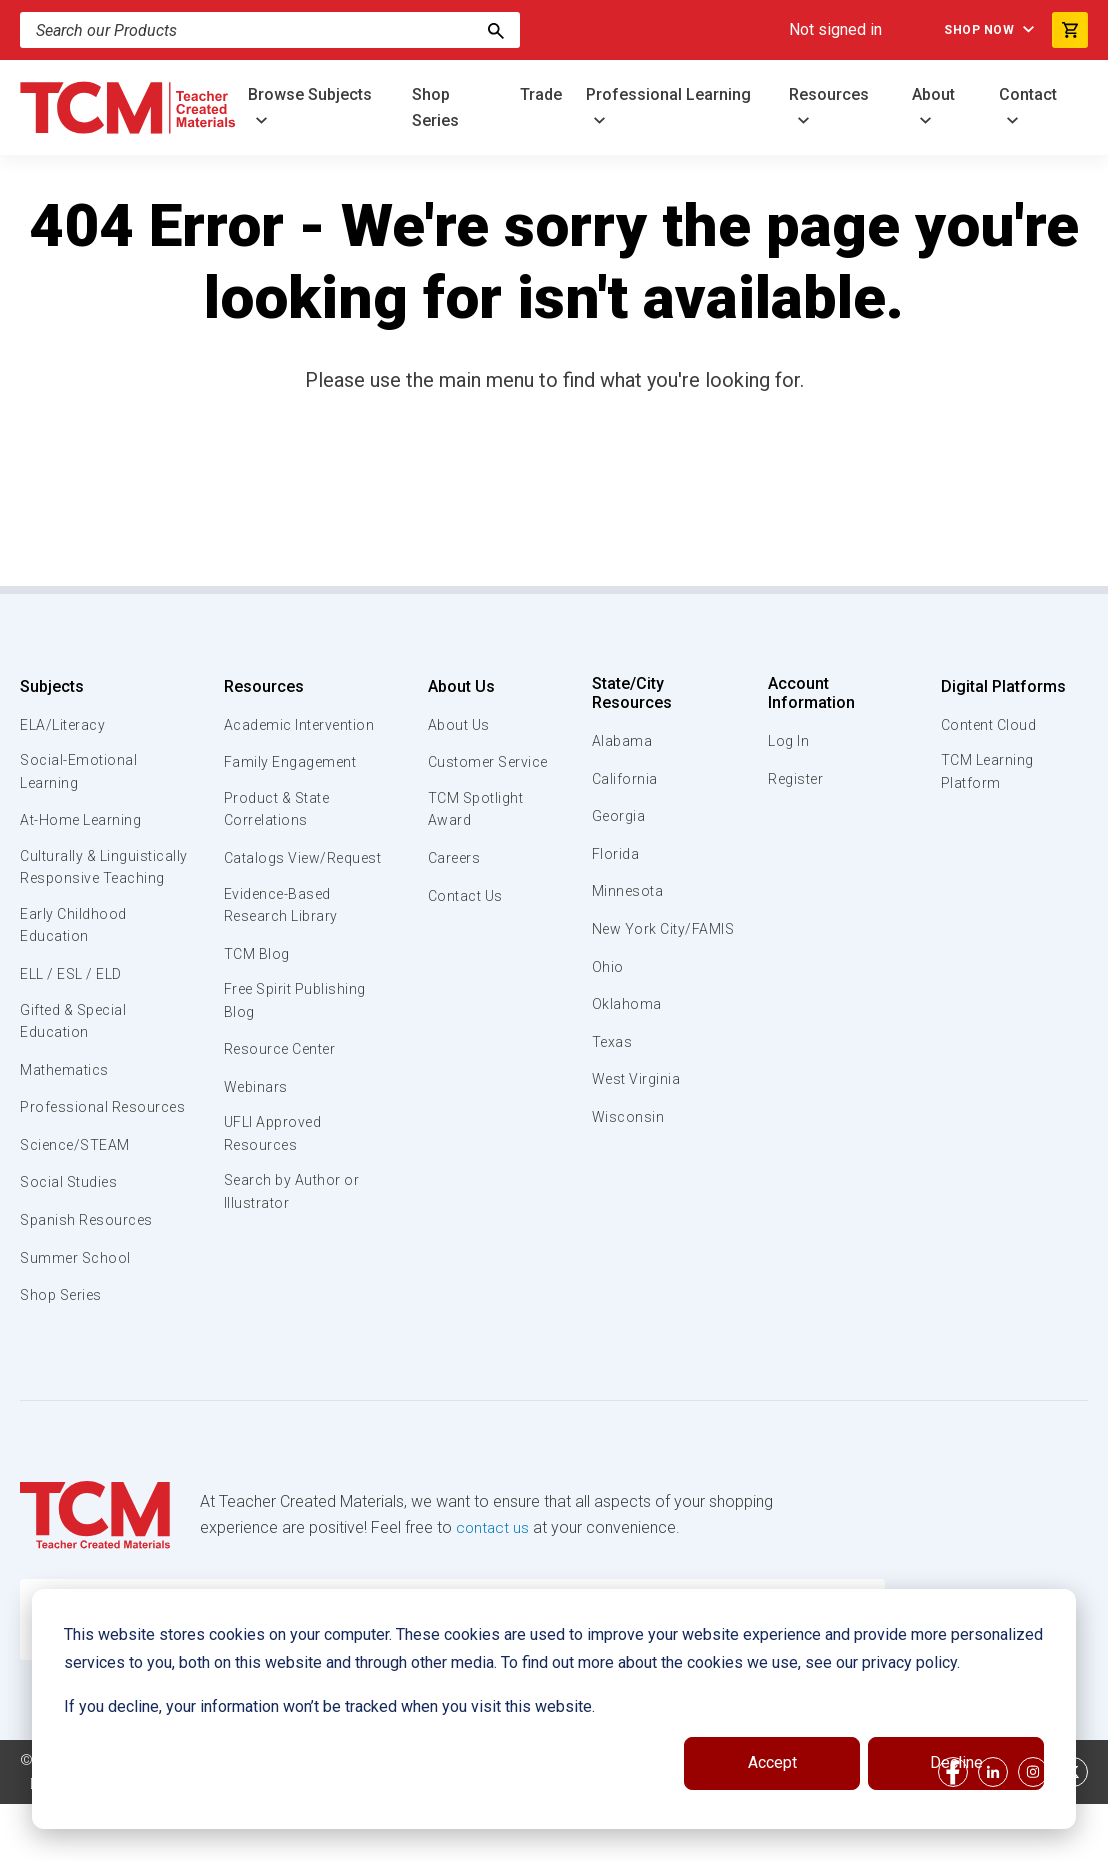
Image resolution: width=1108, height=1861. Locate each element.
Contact (1028, 94)
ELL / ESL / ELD (76, 1006)
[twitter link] (1073, 1829)
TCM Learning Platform (985, 773)
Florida (616, 854)
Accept (772, 1762)
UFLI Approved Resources (274, 1143)
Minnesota (629, 891)
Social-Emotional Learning (80, 773)
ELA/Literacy (65, 725)
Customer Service (487, 762)
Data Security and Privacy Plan (132, 1841)
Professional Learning (668, 94)
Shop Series (435, 107)
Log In (788, 741)
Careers (451, 861)
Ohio (608, 990)
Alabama (623, 741)
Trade (541, 94)
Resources (829, 94)
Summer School (78, 1315)
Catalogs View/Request (306, 861)
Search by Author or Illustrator (293, 1204)
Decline (956, 1762)
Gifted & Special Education (79, 1054)
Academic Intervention (302, 725)
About (933, 94)
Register (796, 779)
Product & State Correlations (279, 811)
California (625, 779)
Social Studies (72, 1240)
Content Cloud (988, 725)
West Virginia (639, 1102)
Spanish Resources (90, 1277)
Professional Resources (65, 1153)
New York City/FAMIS (630, 940)
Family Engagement (291, 762)
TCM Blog (255, 959)
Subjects (52, 686)
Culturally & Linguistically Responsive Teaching (97, 884)
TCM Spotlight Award (473, 811)
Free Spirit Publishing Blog (297, 1007)
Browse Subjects (310, 94)
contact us (493, 1584)
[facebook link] (953, 1829)
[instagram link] (1033, 1829)
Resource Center (283, 1057)
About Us (455, 686)
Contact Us (462, 898)
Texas (613, 1065)
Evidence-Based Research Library (282, 909)
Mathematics (67, 1104)
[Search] (496, 30)
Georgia (620, 816)
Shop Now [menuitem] (968, 30)
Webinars (254, 1095)
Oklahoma (627, 1027)
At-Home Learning (84, 823)
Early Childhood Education (75, 956)
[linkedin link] (993, 1829)
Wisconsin (629, 1140)
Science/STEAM (79, 1202)
